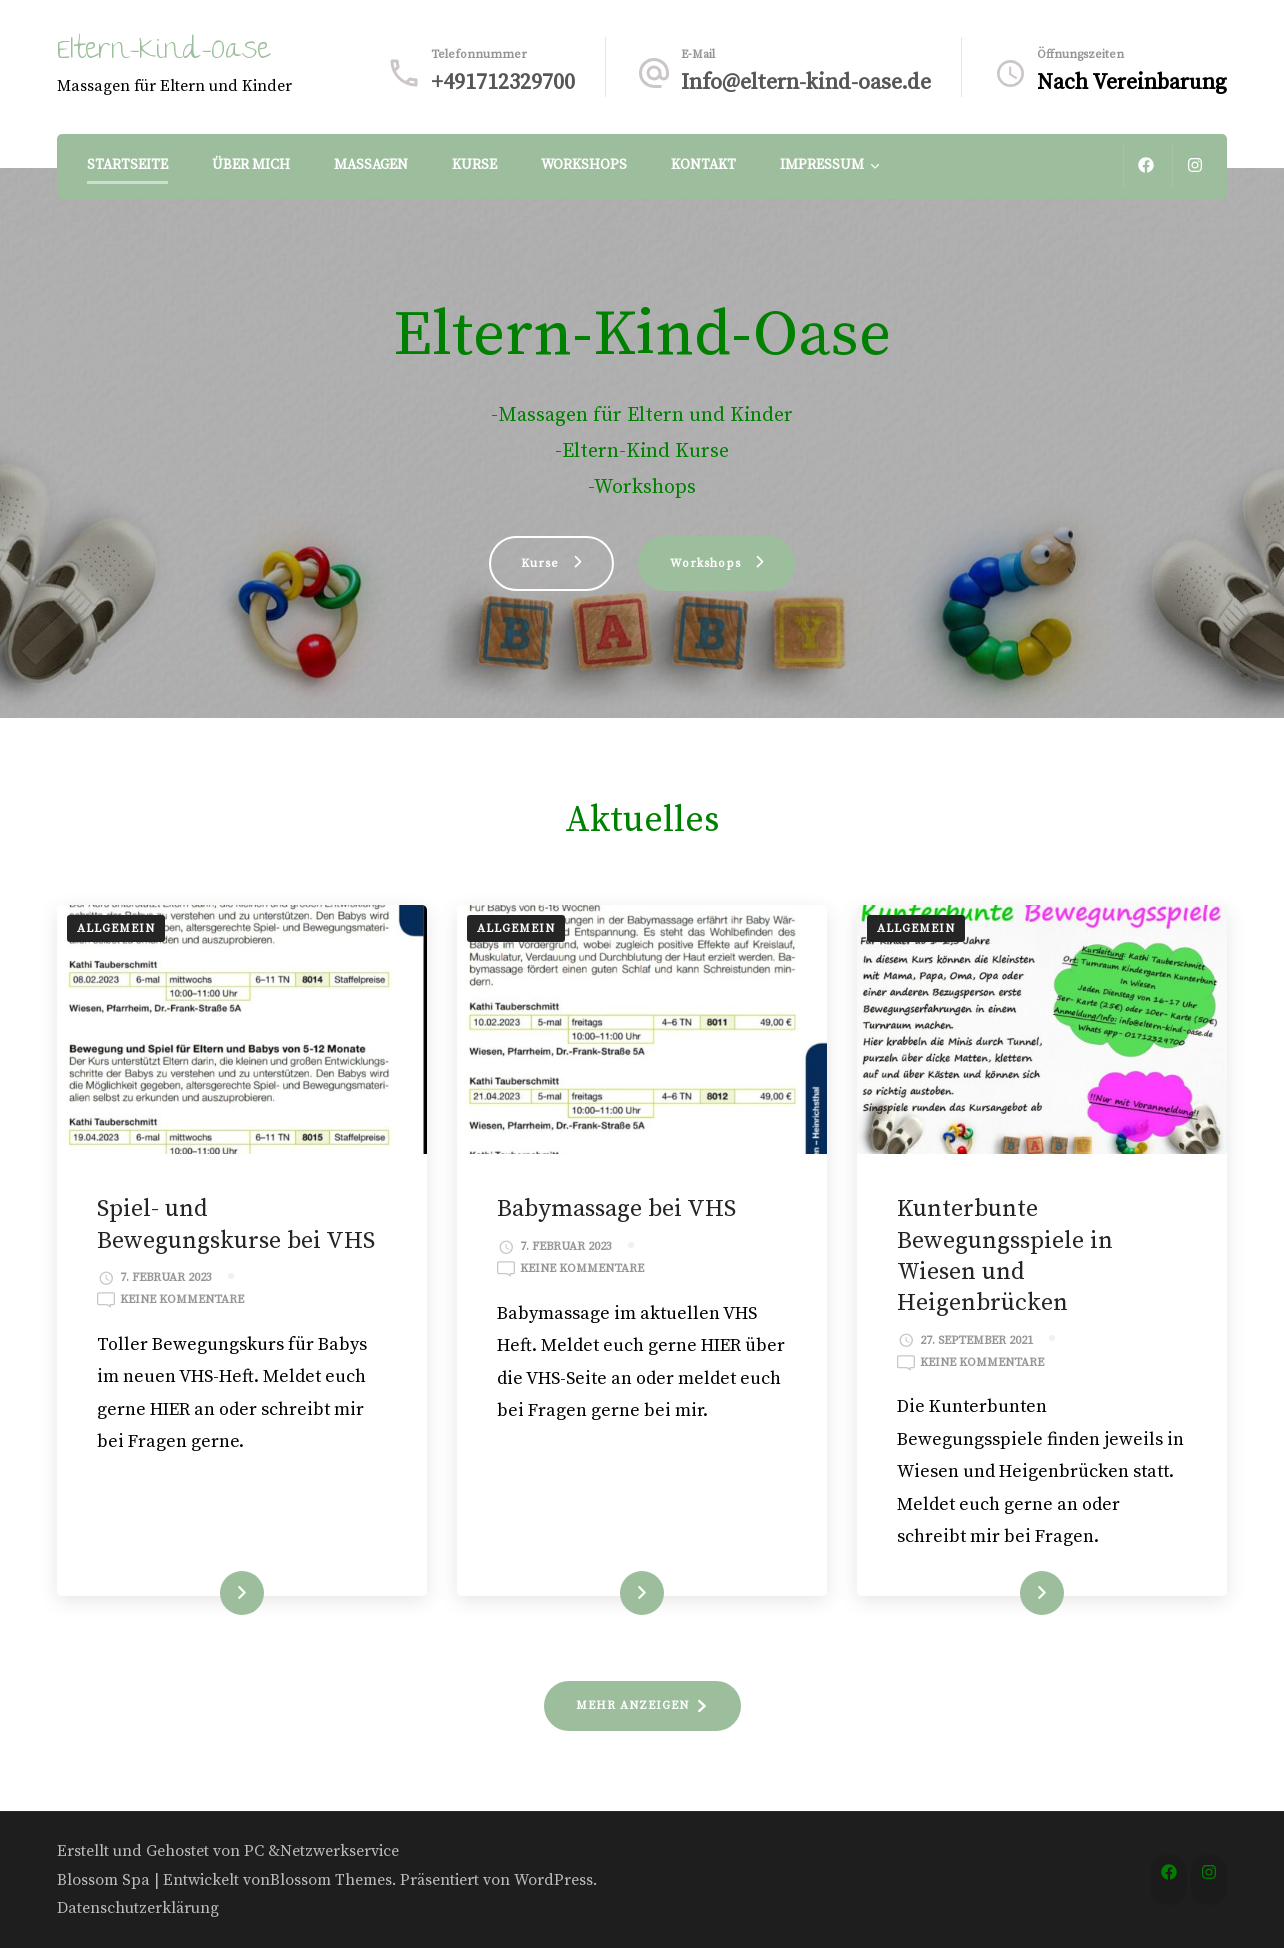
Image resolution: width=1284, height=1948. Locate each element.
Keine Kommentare (182, 1300)
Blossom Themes (331, 1880)
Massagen (371, 165)
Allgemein (116, 928)
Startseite (127, 165)
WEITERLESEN (205, 1593)
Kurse (474, 165)
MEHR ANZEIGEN (632, 1705)
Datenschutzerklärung (138, 1908)
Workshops (584, 165)
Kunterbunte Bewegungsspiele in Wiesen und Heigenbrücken (1005, 1256)
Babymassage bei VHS (616, 1209)
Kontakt (703, 165)
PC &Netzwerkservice (321, 1851)
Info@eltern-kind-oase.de (806, 82)
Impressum (822, 165)
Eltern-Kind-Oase (163, 52)
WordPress (553, 1880)
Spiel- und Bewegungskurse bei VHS (236, 1224)
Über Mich (251, 165)
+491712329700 (503, 82)
